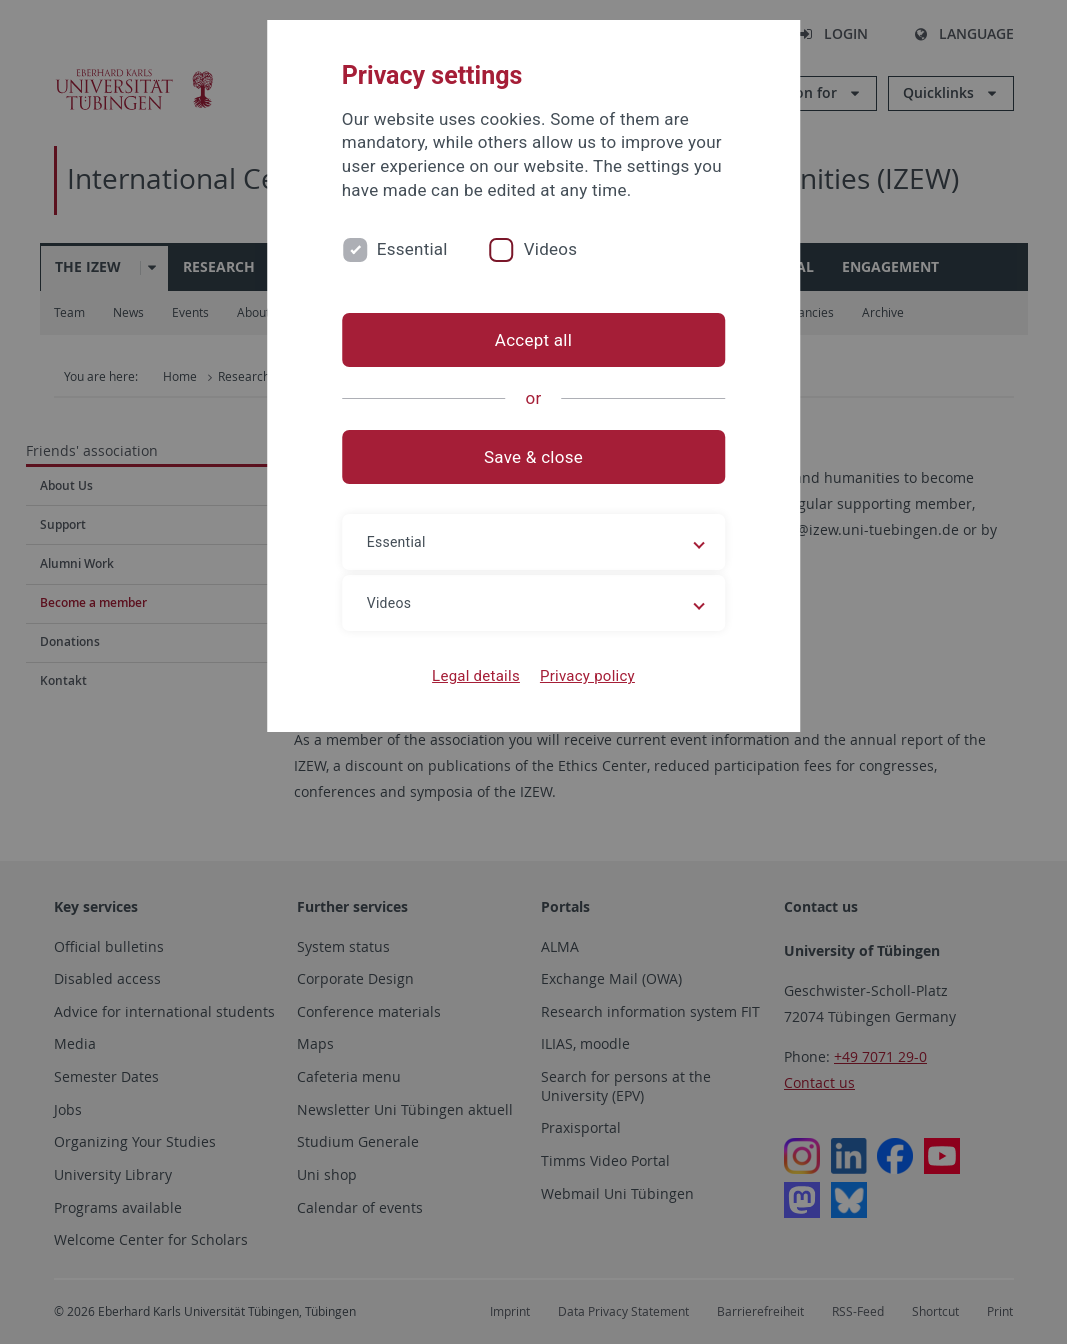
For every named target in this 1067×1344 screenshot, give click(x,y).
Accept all (533, 340)
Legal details (476, 676)
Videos (551, 249)
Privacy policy (587, 676)
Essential (412, 249)
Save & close (533, 457)
